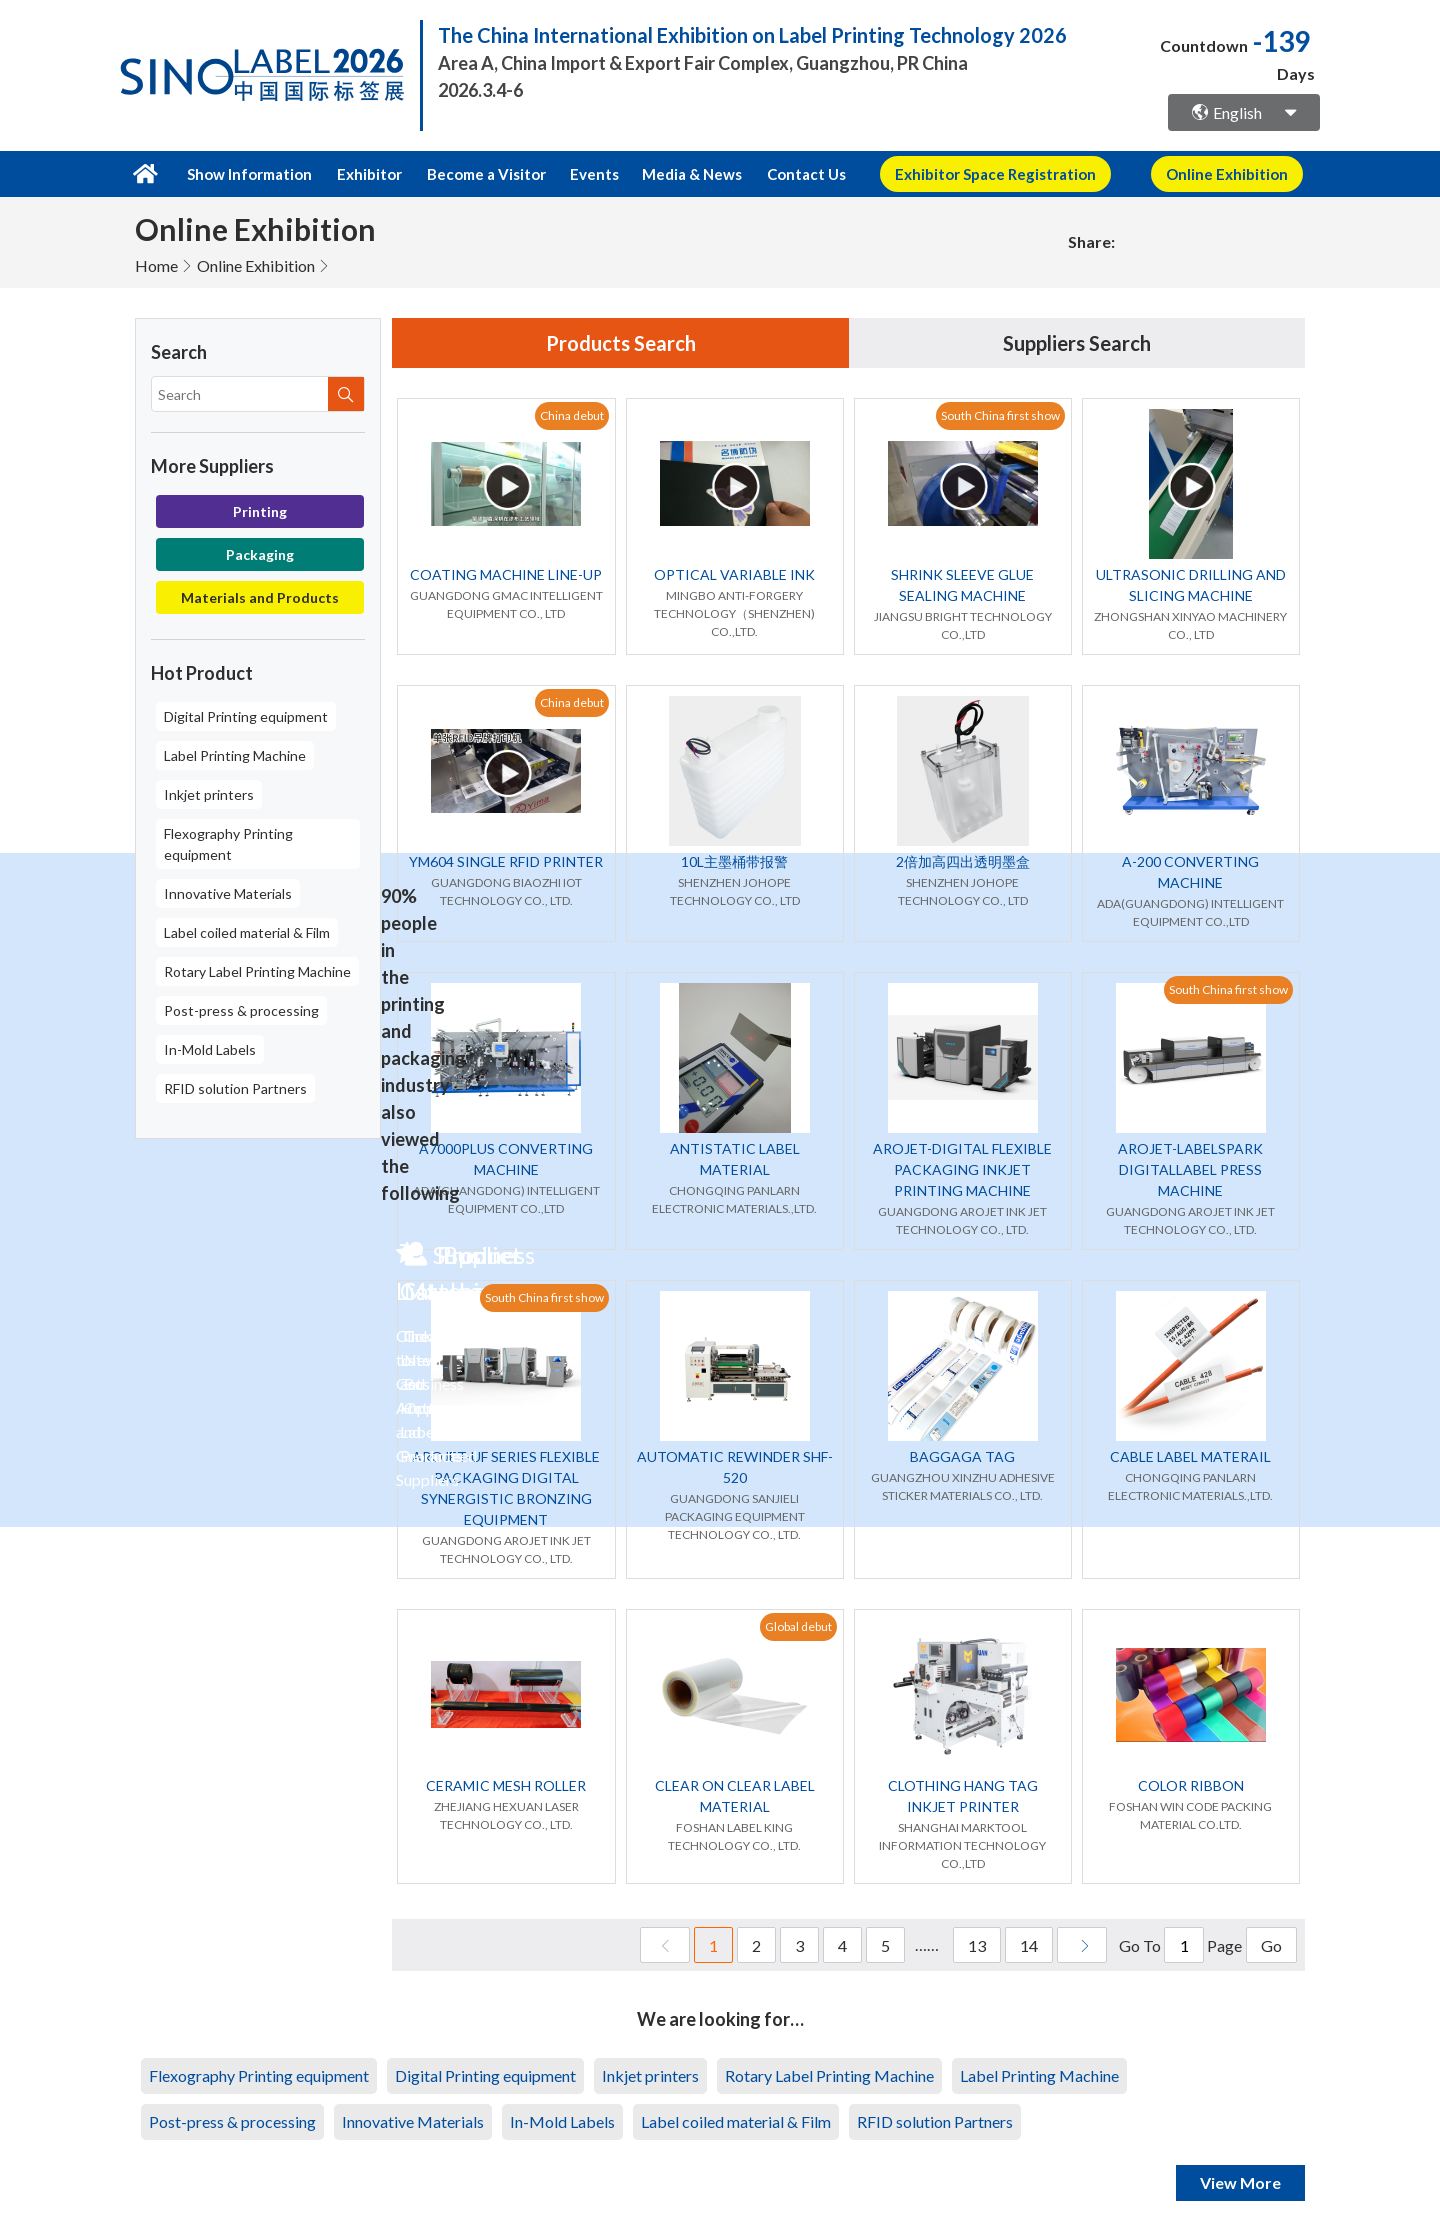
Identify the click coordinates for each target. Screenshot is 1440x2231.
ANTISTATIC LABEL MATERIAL (735, 1159)
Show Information (249, 174)
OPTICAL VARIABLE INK (734, 574)
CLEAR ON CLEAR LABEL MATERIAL (735, 1796)
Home (156, 265)
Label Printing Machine (235, 755)
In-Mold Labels (210, 1049)
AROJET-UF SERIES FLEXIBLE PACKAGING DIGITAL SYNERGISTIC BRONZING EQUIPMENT (506, 1488)
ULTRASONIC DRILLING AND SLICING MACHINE (1191, 585)
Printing (260, 511)
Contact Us (806, 174)
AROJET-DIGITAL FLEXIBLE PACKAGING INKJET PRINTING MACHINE (962, 1169)
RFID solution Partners (235, 1088)
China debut (572, 415)
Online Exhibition (256, 265)
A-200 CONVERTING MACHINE (1190, 872)
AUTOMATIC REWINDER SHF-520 (735, 1467)
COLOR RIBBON (1191, 1785)
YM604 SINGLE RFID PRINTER (506, 861)
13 (977, 1945)
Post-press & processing (241, 1010)
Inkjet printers (209, 794)
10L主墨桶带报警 (734, 861)
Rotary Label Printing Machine (257, 971)
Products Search (621, 343)
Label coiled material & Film (247, 932)
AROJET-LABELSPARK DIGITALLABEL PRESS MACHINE (1190, 1169)
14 (1029, 1945)
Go (1271, 1945)
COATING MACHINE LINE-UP (506, 574)
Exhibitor (369, 174)
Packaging (260, 554)
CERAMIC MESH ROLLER (506, 1785)
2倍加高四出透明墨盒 (963, 861)
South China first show (1000, 415)
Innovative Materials (228, 893)
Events (594, 174)
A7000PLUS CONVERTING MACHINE (506, 1159)
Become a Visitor (486, 174)
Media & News (692, 174)
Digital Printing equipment (246, 716)
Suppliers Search (1077, 343)
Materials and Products (260, 597)
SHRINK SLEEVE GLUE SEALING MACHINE (962, 585)
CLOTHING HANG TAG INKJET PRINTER (963, 1796)
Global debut (798, 1626)
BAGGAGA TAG (962, 1456)
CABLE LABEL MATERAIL (1190, 1456)
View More (1240, 2182)
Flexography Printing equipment (228, 844)
